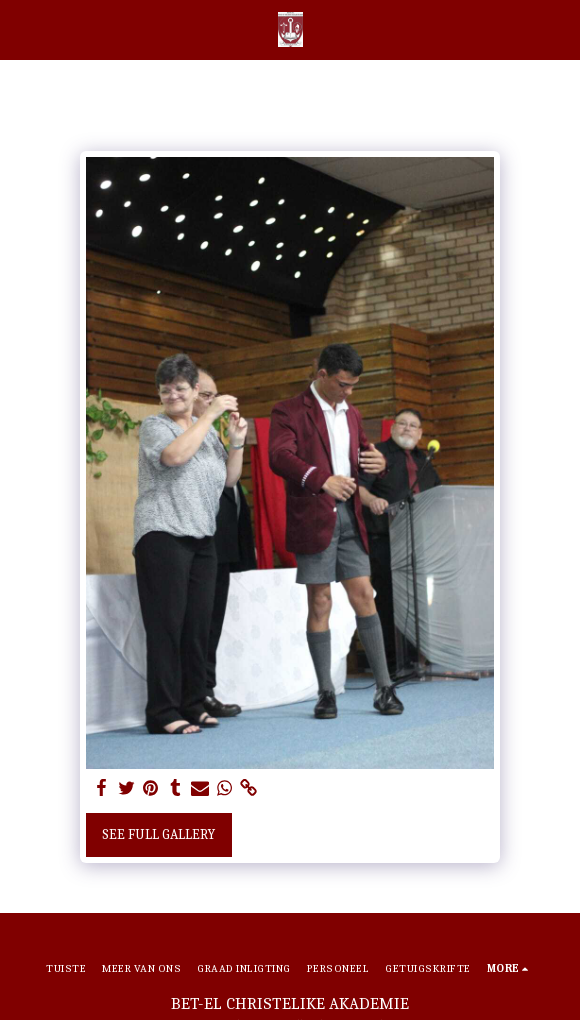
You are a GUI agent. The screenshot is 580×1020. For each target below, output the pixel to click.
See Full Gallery (158, 834)
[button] (22, 28)
